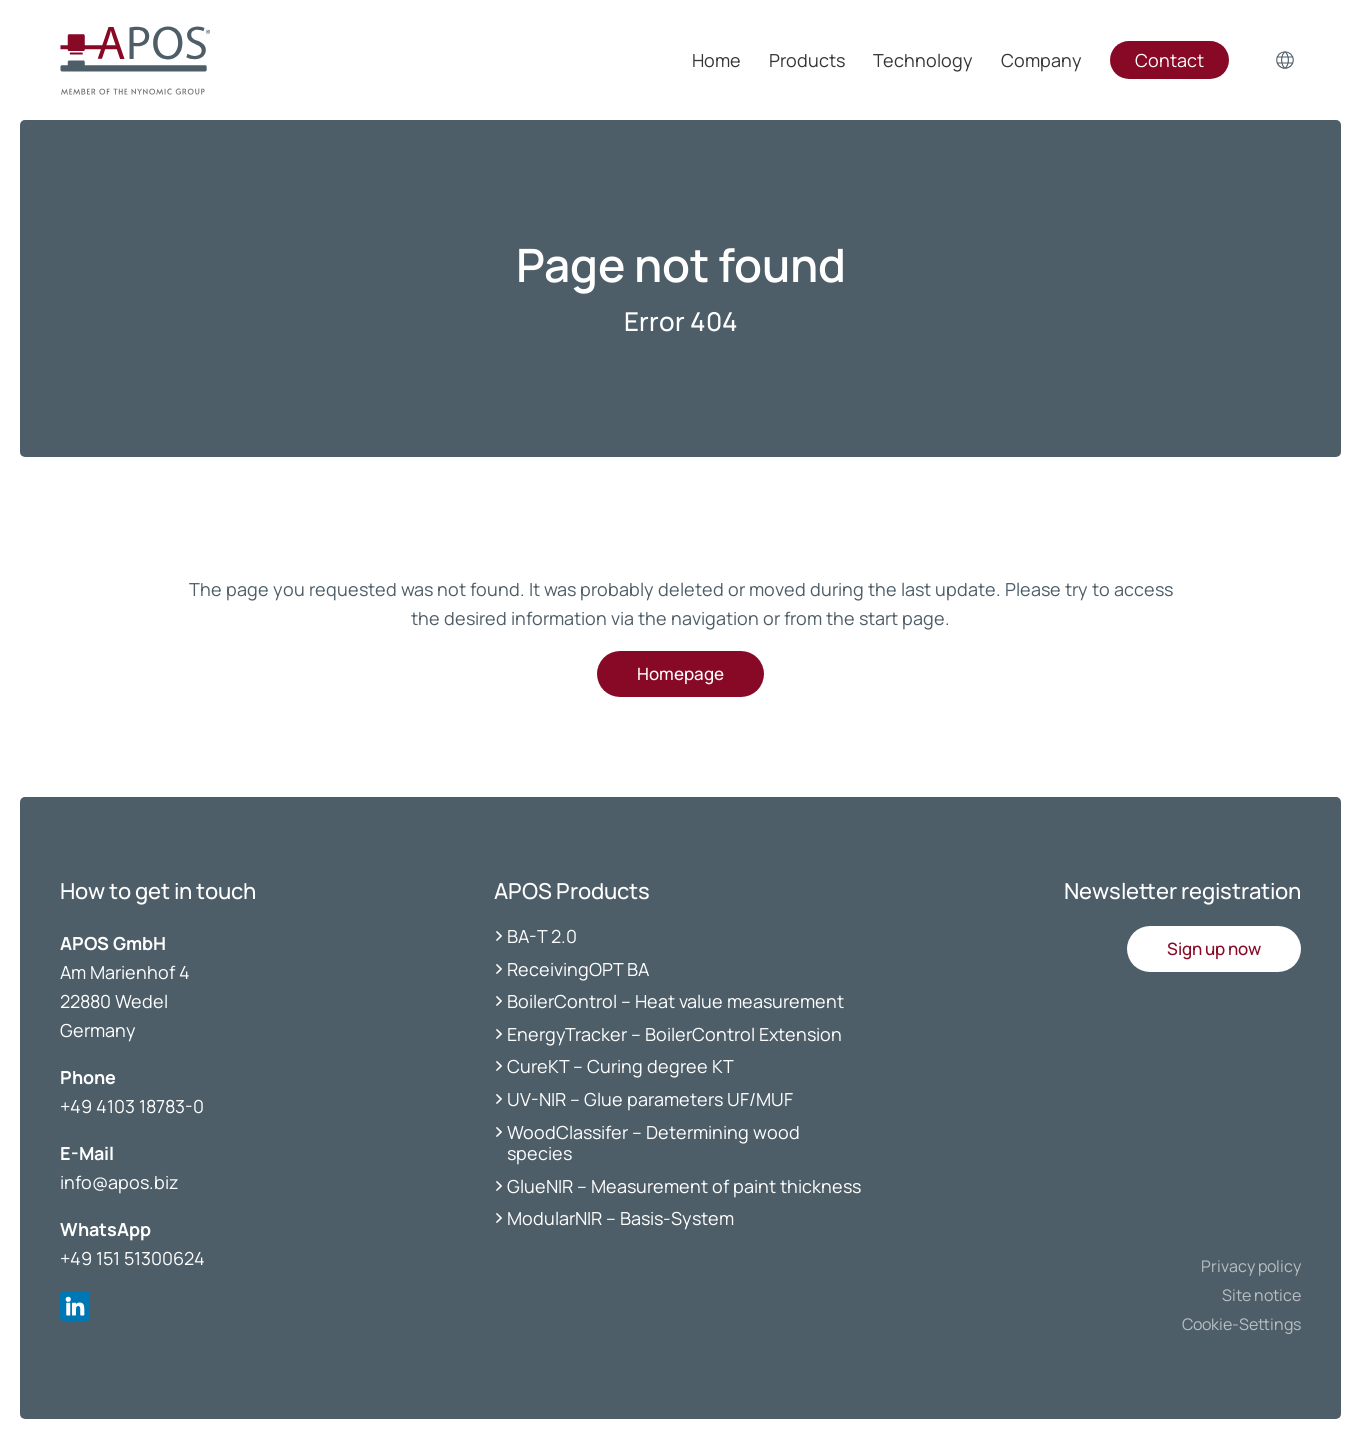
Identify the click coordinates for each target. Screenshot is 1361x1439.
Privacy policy (1251, 1266)
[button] (1214, 949)
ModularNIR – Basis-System (620, 1218)
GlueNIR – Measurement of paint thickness (684, 1186)
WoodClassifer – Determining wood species (653, 1143)
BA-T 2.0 (542, 936)
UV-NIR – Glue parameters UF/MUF (652, 1099)
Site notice (1261, 1295)
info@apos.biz (119, 1182)
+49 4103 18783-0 (132, 1106)
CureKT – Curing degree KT (620, 1066)
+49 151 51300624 (132, 1258)
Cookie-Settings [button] (1241, 1324)
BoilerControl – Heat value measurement (675, 1001)
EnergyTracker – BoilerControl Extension (674, 1034)
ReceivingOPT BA (578, 969)
